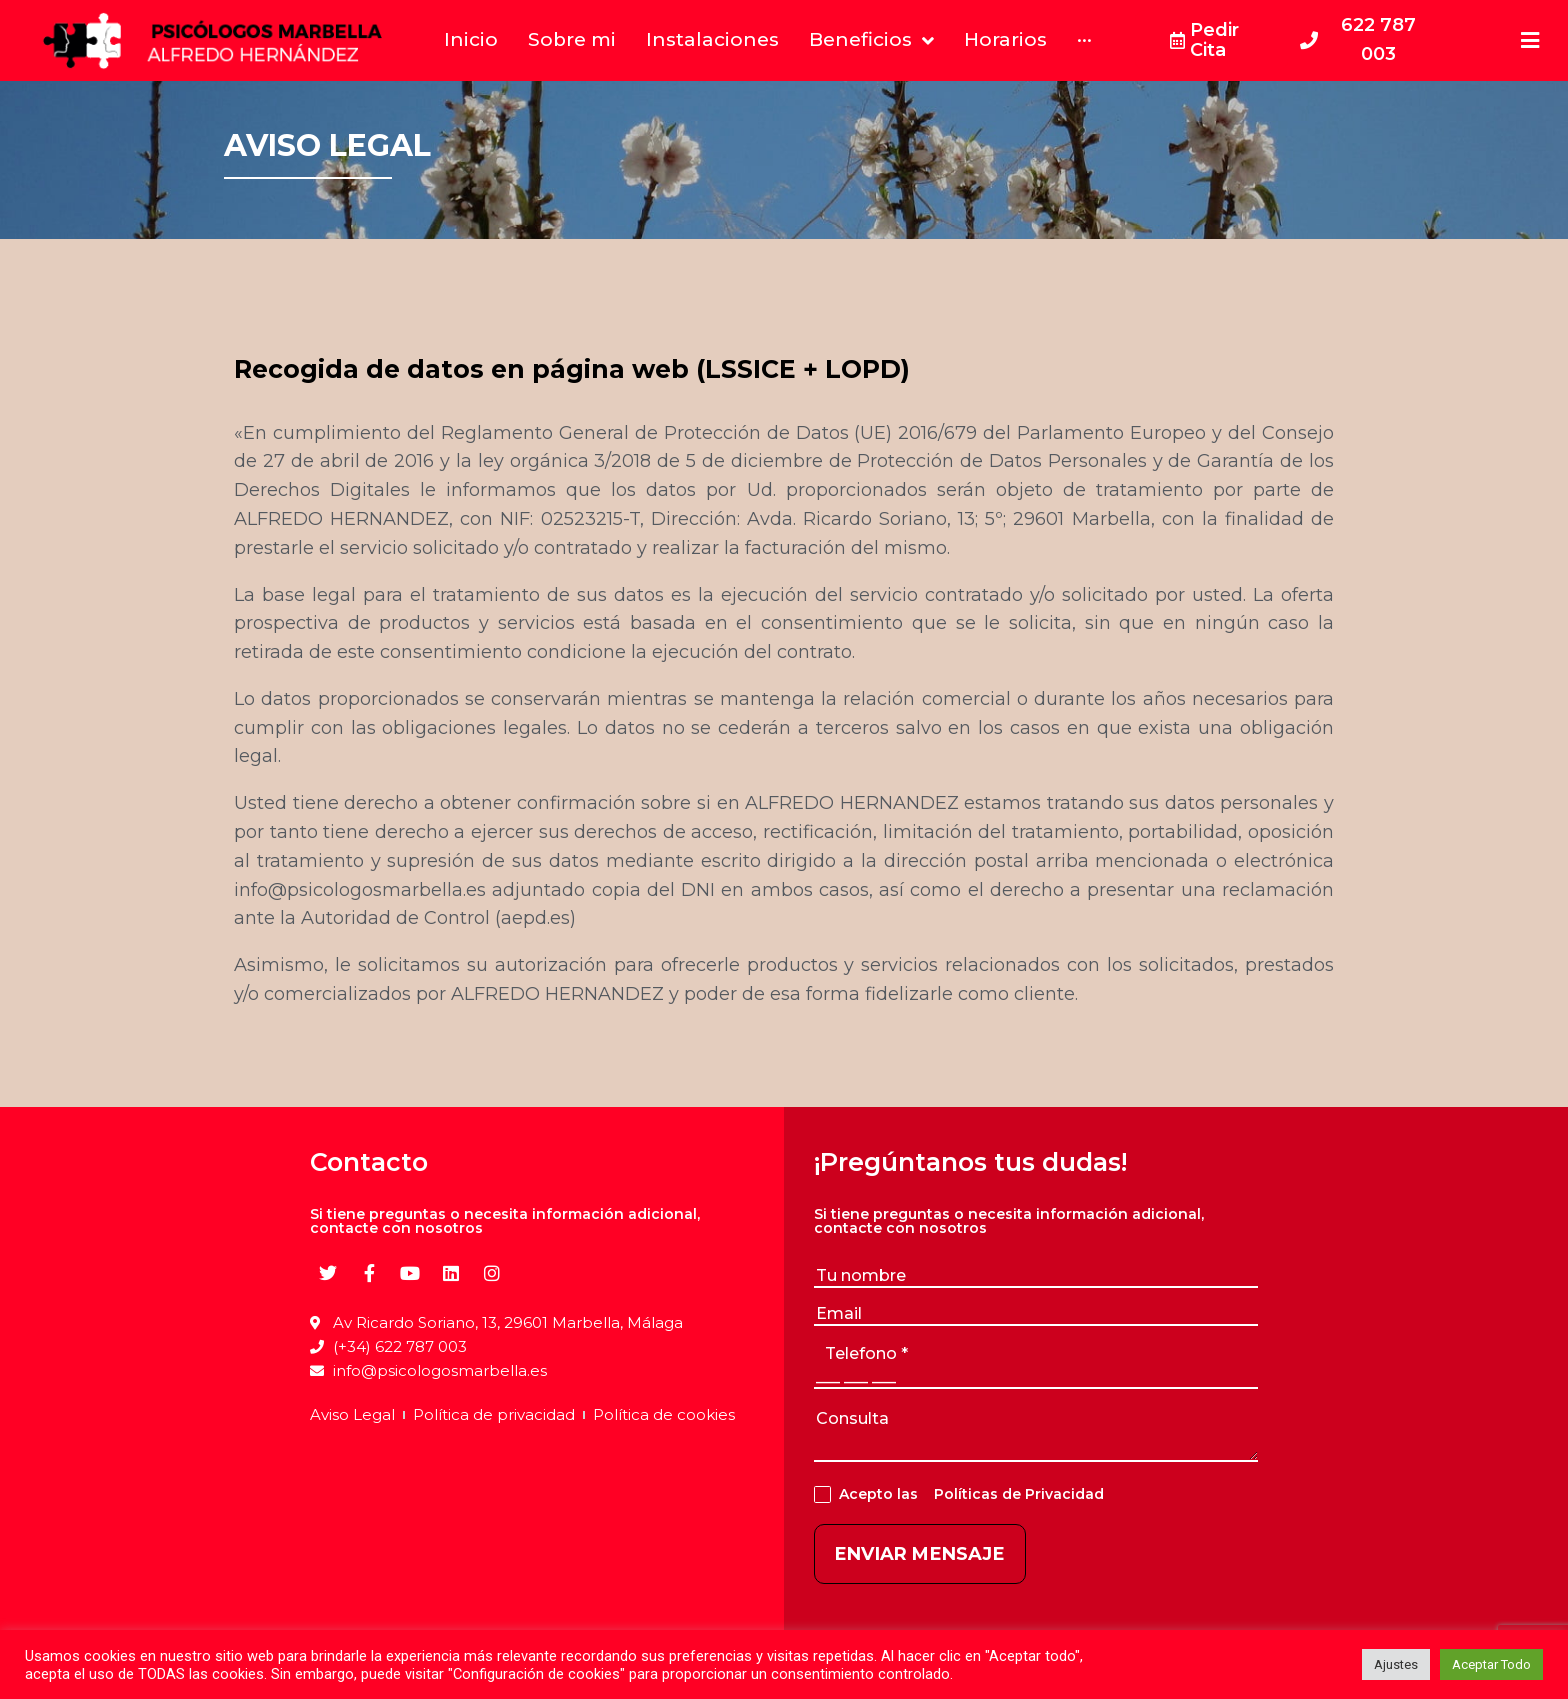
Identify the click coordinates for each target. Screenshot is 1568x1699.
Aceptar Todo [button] (1491, 1664)
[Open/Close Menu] (1530, 40)
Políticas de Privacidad (1015, 1494)
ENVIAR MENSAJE (920, 1554)
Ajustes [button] (1396, 1664)
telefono (866, 1353)
